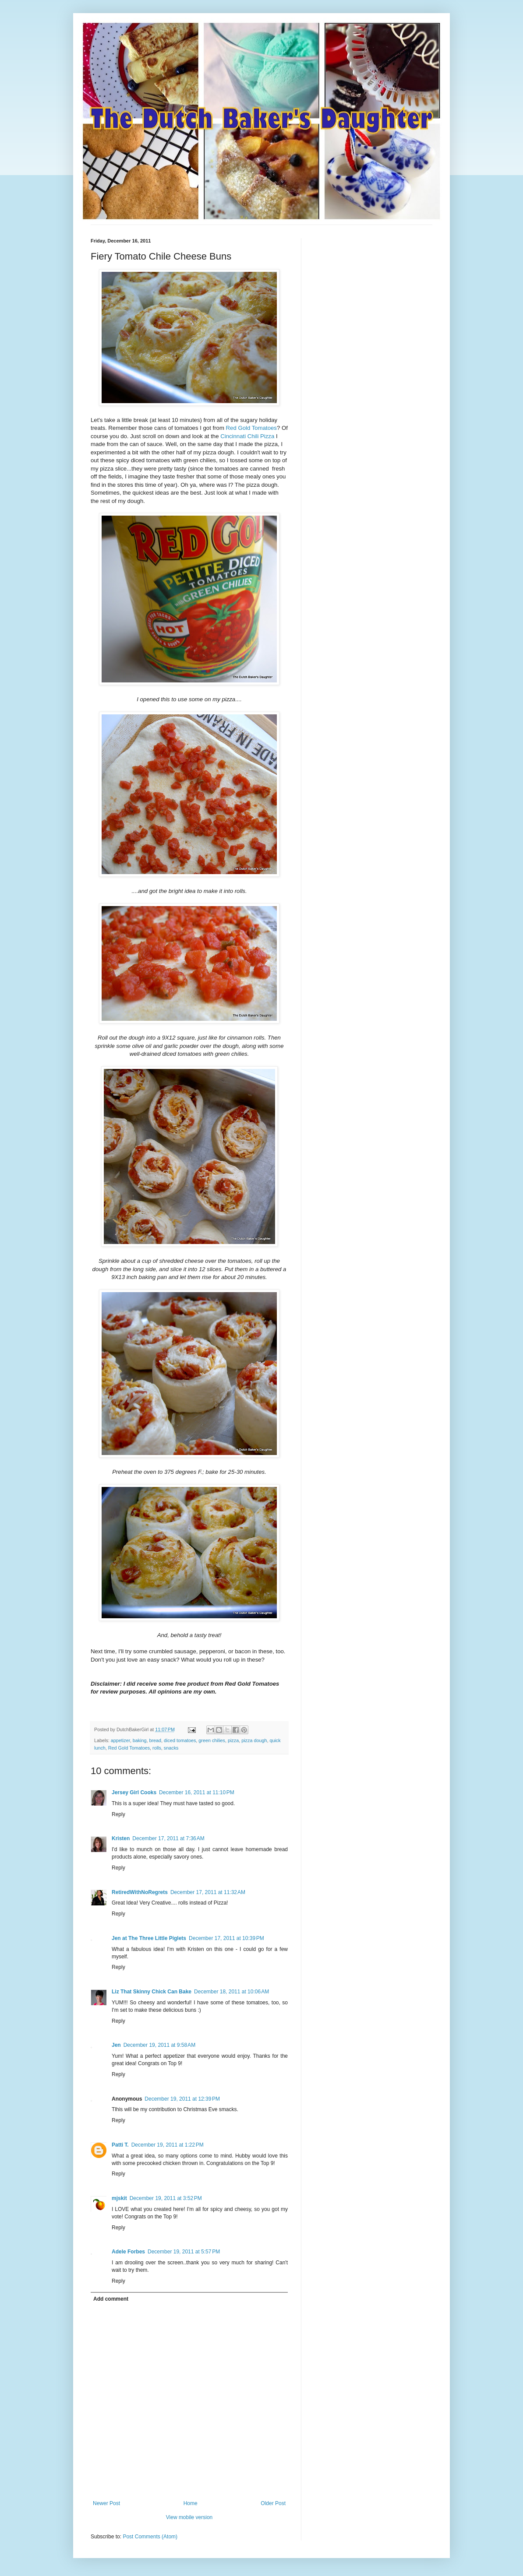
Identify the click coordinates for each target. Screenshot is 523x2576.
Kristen (121, 1838)
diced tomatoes (180, 1740)
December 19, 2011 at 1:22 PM (167, 2145)
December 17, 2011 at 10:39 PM (226, 1938)
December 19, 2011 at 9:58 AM (159, 2045)
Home (191, 2503)
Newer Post (106, 2503)
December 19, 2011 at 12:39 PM (182, 2099)
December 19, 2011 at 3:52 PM (166, 2198)
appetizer (120, 1740)
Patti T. (120, 2145)
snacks (171, 1747)
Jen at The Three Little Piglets (149, 1938)
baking (140, 1740)
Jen (116, 2045)
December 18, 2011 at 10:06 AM (231, 1992)
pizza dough (254, 1740)
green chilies (211, 1740)
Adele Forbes (128, 2252)
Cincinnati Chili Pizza (247, 436)
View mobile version (189, 2517)
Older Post (273, 2503)
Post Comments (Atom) (150, 2537)
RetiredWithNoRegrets (140, 1892)
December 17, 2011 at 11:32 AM (207, 1892)
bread (155, 1740)
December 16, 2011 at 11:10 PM (196, 1792)
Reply (118, 1814)
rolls (156, 1747)
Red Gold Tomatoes (251, 428)
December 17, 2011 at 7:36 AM (168, 1838)
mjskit (119, 2198)
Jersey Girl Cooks (134, 1792)
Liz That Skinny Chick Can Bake (151, 1992)
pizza (233, 1740)
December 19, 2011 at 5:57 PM (184, 2252)
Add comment (110, 2299)
